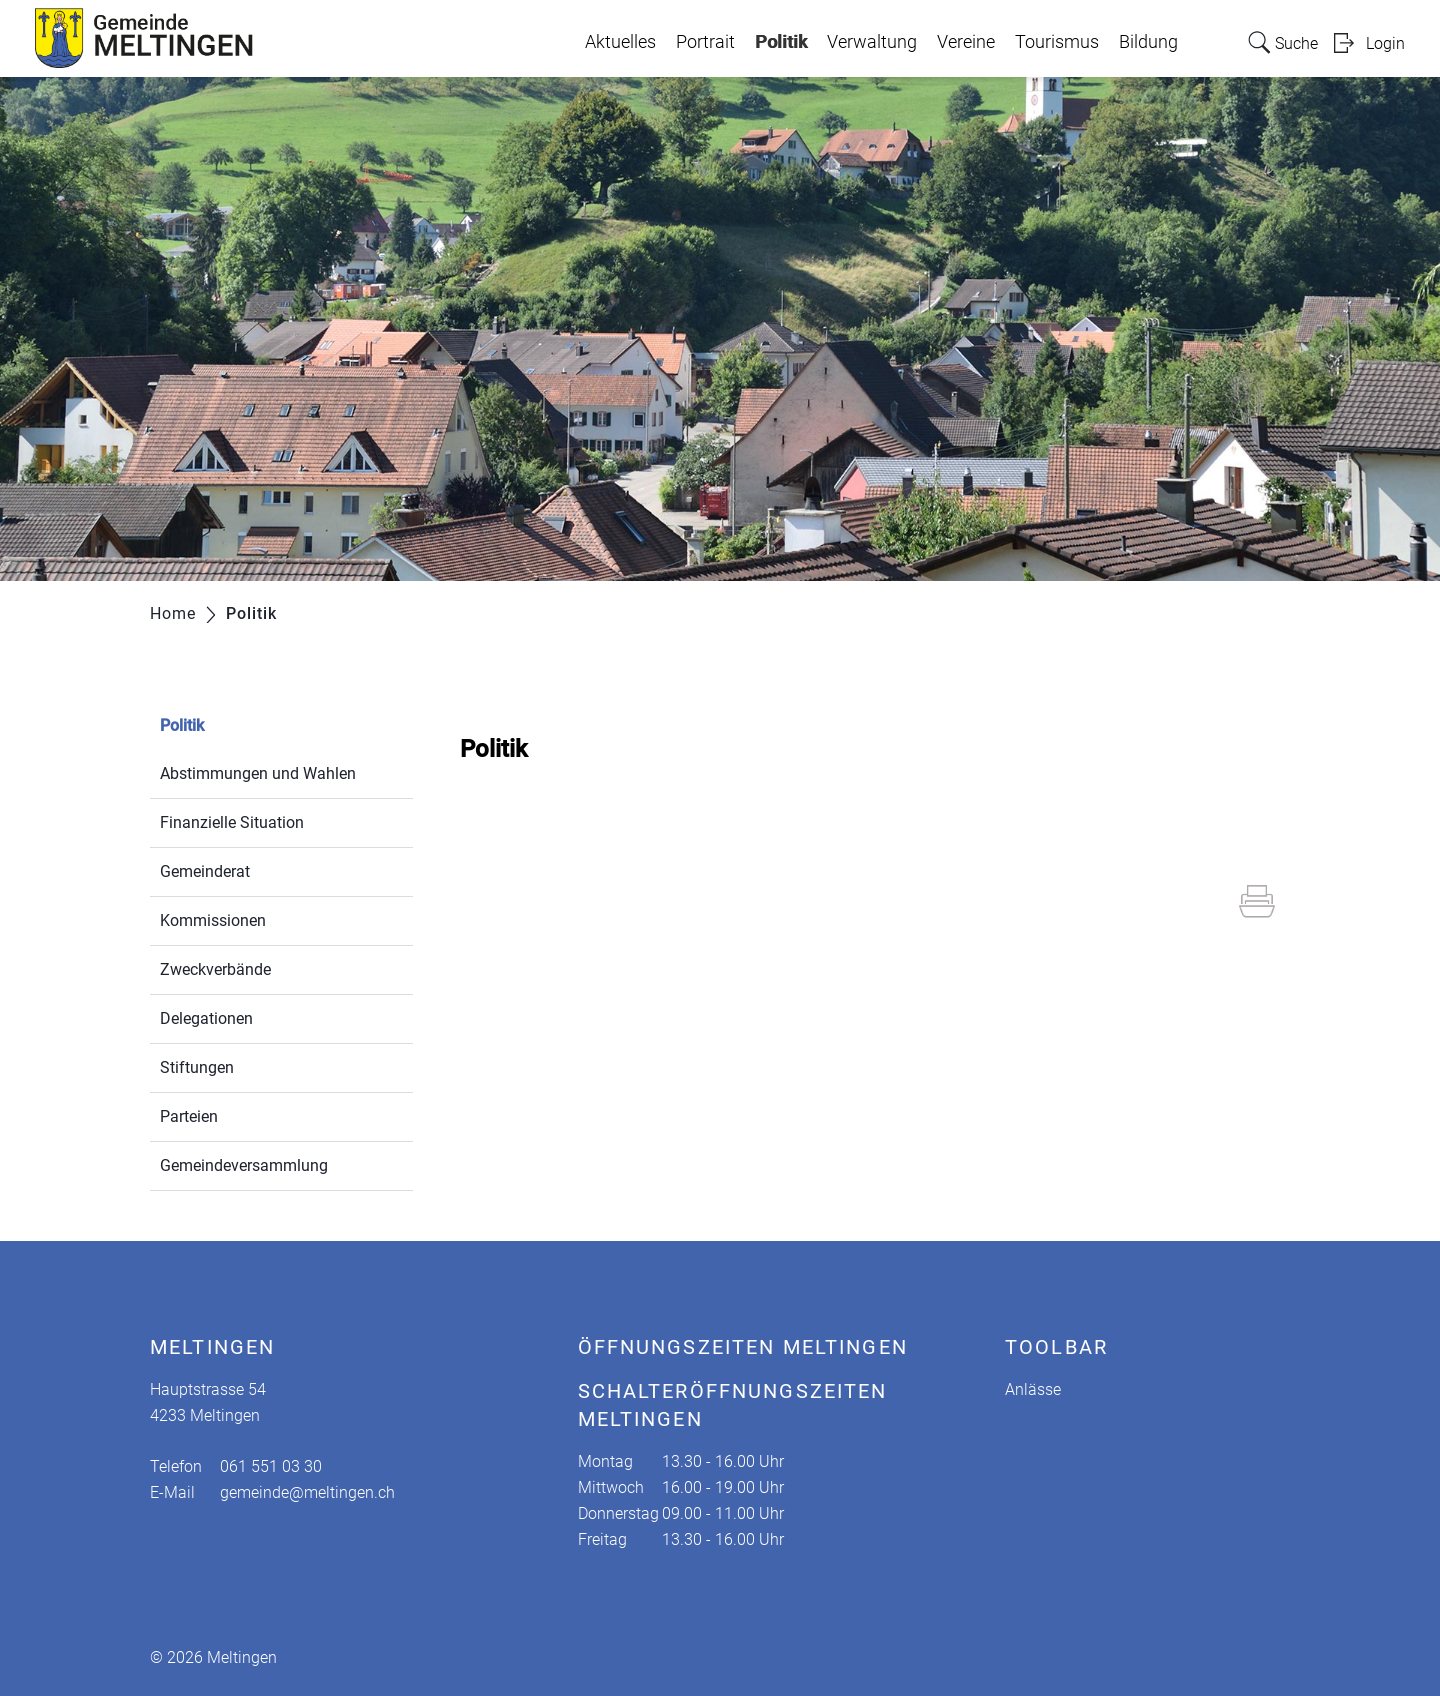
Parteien (189, 1116)
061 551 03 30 (271, 1466)
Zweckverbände (215, 969)
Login (1385, 43)
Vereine (966, 42)
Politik (781, 37)
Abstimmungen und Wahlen (258, 773)
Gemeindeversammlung (244, 1165)
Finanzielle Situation (232, 822)
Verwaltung (872, 42)
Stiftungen (197, 1067)
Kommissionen (213, 920)
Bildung (1148, 42)
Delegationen (206, 1018)
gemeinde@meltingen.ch (307, 1492)
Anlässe (1033, 1389)
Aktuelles (620, 42)
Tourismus (1057, 42)
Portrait (705, 42)
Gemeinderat (205, 871)
